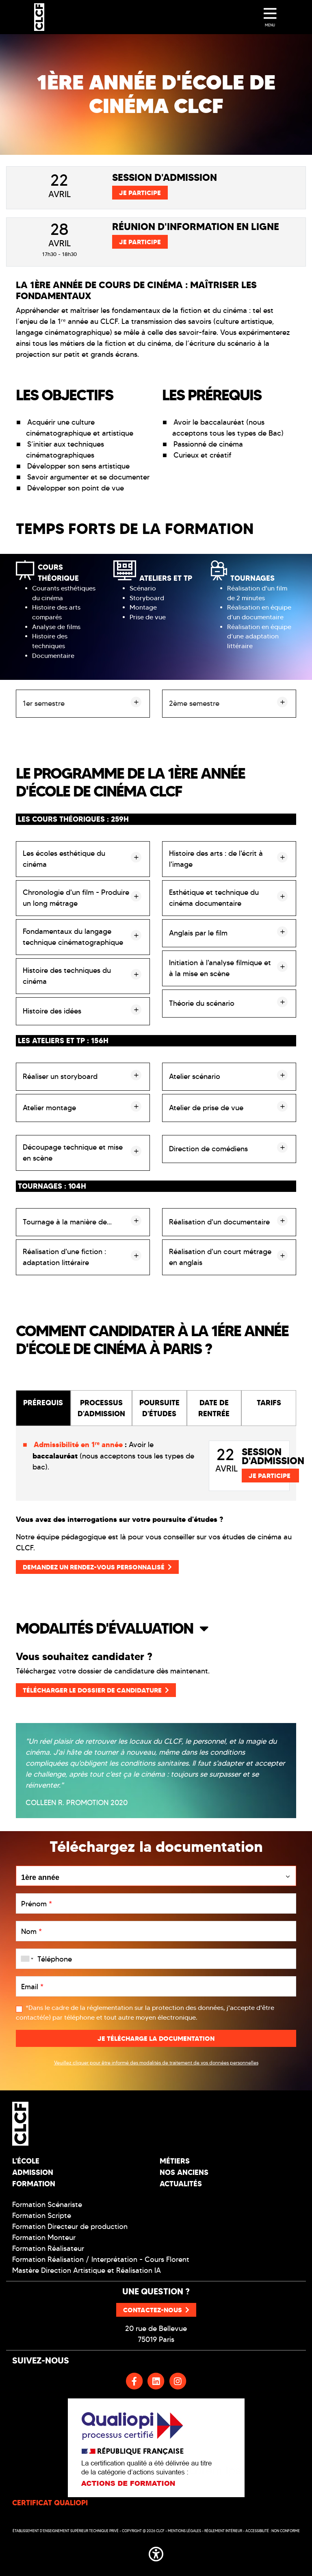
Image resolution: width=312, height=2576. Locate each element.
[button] (156, 1628)
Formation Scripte (41, 2215)
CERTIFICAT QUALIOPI (50, 2502)
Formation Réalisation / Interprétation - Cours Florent (100, 2259)
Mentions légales (184, 2530)
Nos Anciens (184, 2172)
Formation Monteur (44, 2237)
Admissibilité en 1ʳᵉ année (78, 1444)
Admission (32, 2172)
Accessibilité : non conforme (272, 2530)
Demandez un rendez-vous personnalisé (97, 1567)
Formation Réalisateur (48, 2248)
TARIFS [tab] (269, 1402)
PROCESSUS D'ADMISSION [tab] (101, 1408)
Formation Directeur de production (70, 2226)
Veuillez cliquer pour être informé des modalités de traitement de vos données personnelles (156, 2062)
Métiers (175, 2161)
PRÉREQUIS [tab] (43, 1402)
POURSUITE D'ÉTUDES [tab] (159, 1408)
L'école (25, 2161)
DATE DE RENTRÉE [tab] (214, 1408)
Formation (33, 2183)
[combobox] (25, 1958)
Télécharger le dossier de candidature (96, 1690)
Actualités (181, 2183)
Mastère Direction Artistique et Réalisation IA (86, 2270)
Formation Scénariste (47, 2204)
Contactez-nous (156, 2310)
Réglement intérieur (223, 2530)
